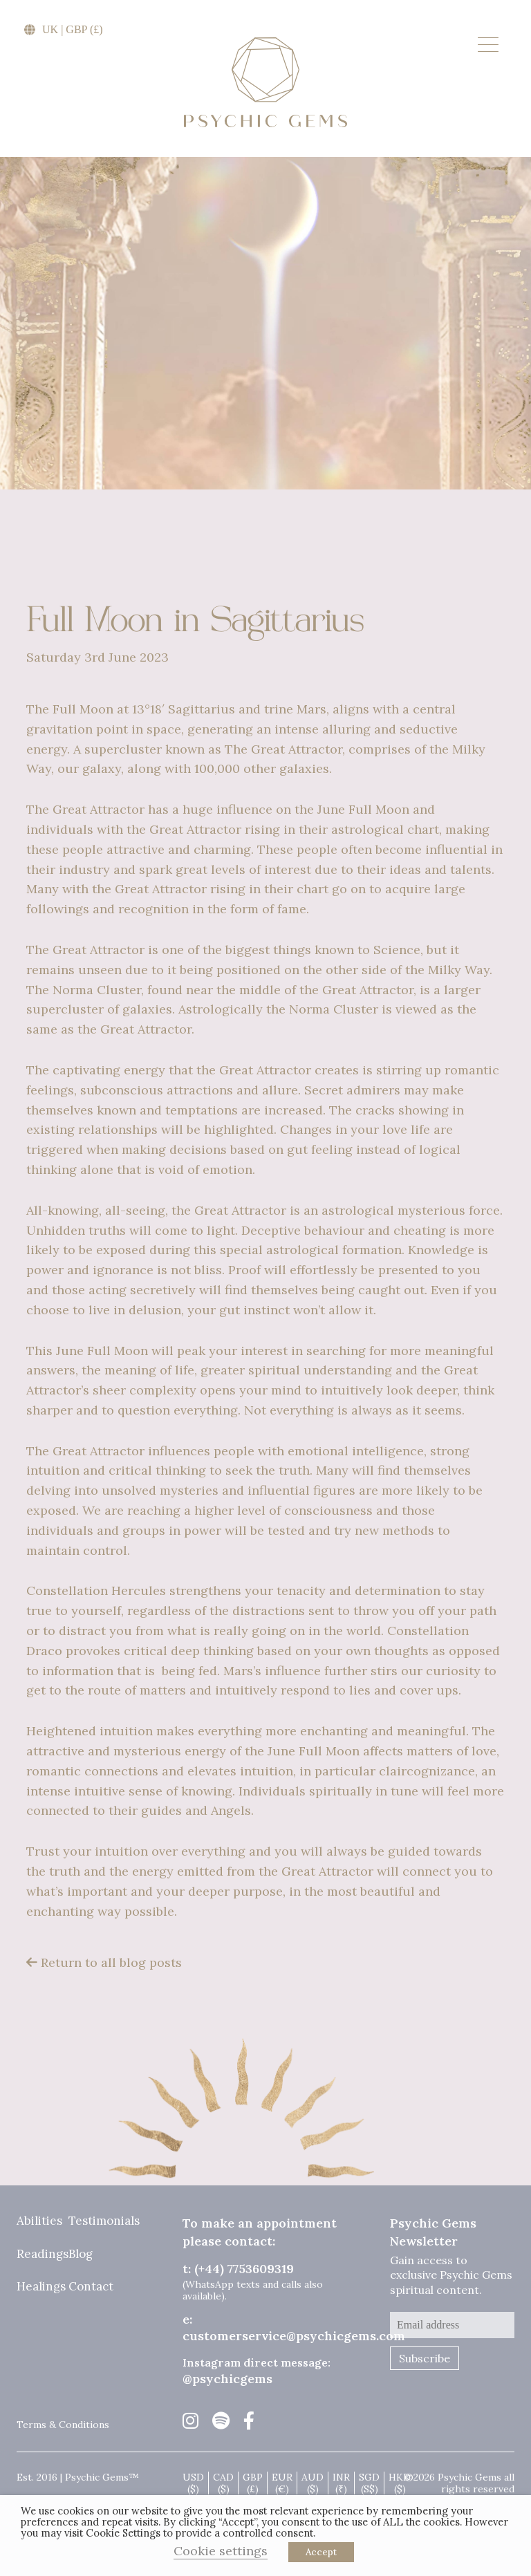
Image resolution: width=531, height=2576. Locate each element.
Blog (80, 2254)
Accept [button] (321, 2552)
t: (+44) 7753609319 (238, 2269)
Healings (41, 2287)
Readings (42, 2254)
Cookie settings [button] (221, 2551)
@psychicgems (227, 2379)
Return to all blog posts (104, 1962)
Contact (90, 2287)
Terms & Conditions (63, 2424)
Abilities (39, 2221)
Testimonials (104, 2221)
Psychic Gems (265, 82)
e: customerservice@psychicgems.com (294, 2327)
